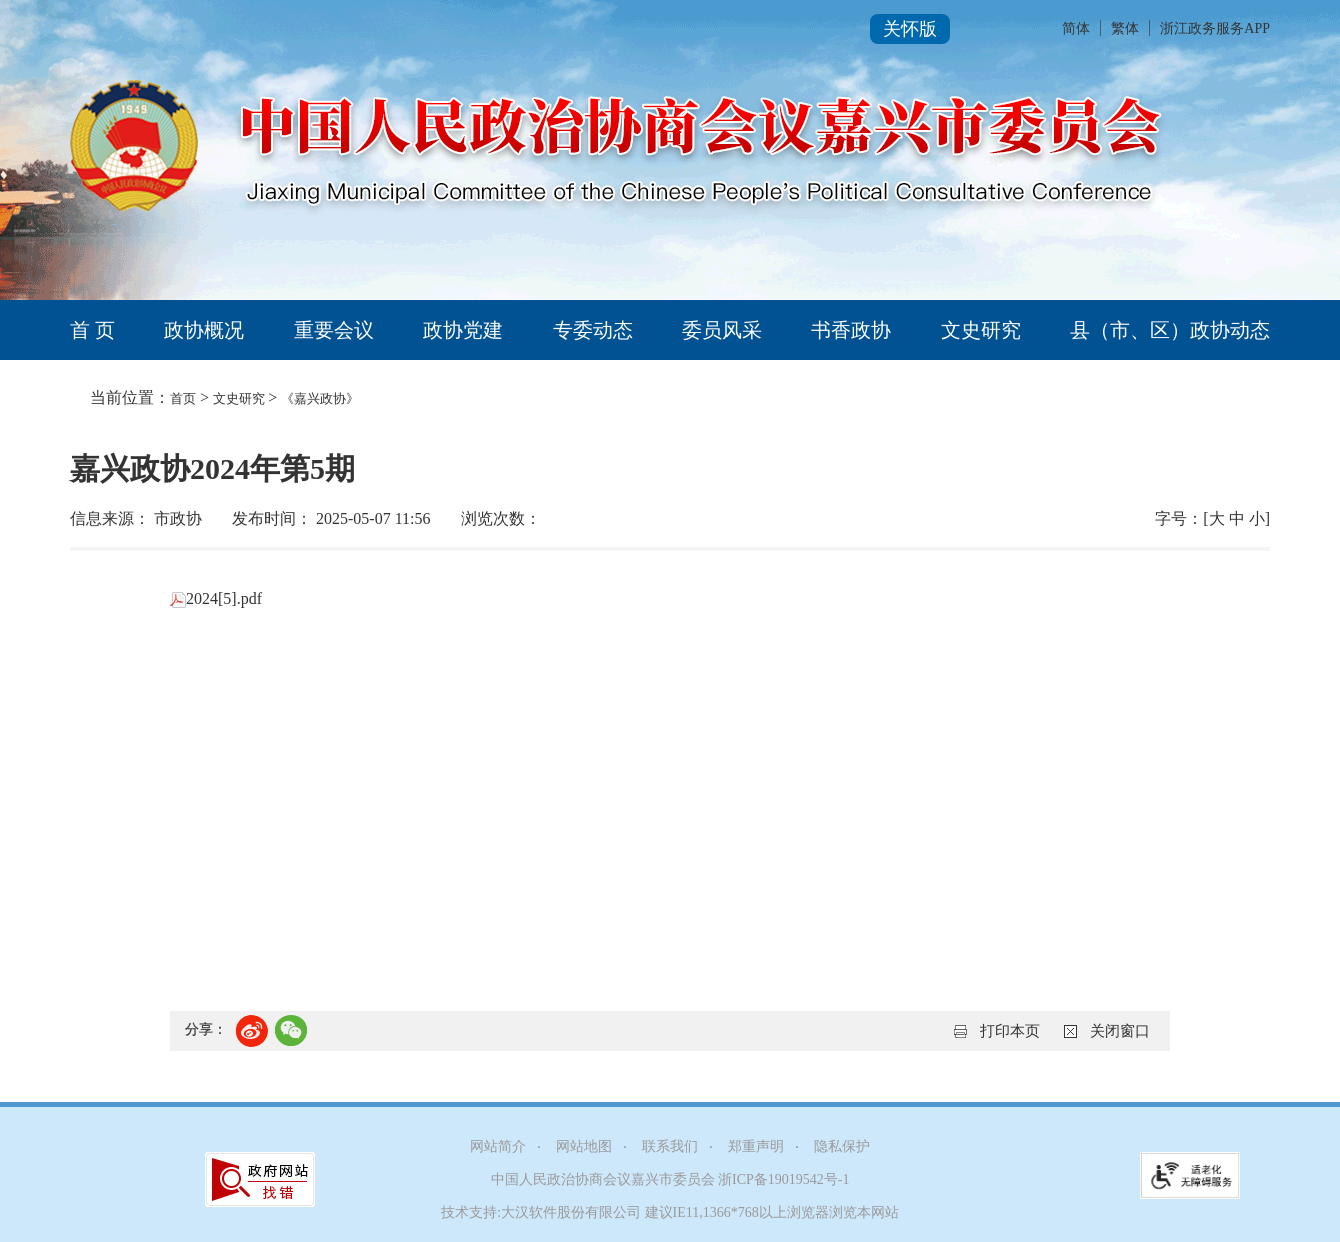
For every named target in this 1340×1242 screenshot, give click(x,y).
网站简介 (498, 1146)
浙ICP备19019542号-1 (783, 1179)
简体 (1076, 28)
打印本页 (1010, 1031)
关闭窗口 (1120, 1031)
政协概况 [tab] (204, 330)
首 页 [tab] (92, 330)
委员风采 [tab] (722, 330)
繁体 (1125, 28)
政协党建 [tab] (463, 330)
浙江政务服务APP (1215, 28)
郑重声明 (756, 1146)
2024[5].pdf (216, 598)
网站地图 (584, 1146)
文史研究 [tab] (981, 330)
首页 (183, 398)
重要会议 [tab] (334, 330)
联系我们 (670, 1146)
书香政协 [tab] (851, 330)
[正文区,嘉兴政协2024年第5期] (670, 756)
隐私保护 (842, 1146)
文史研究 (240, 398)
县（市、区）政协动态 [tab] (1170, 330)
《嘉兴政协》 (320, 398)
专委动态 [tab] (593, 330)
